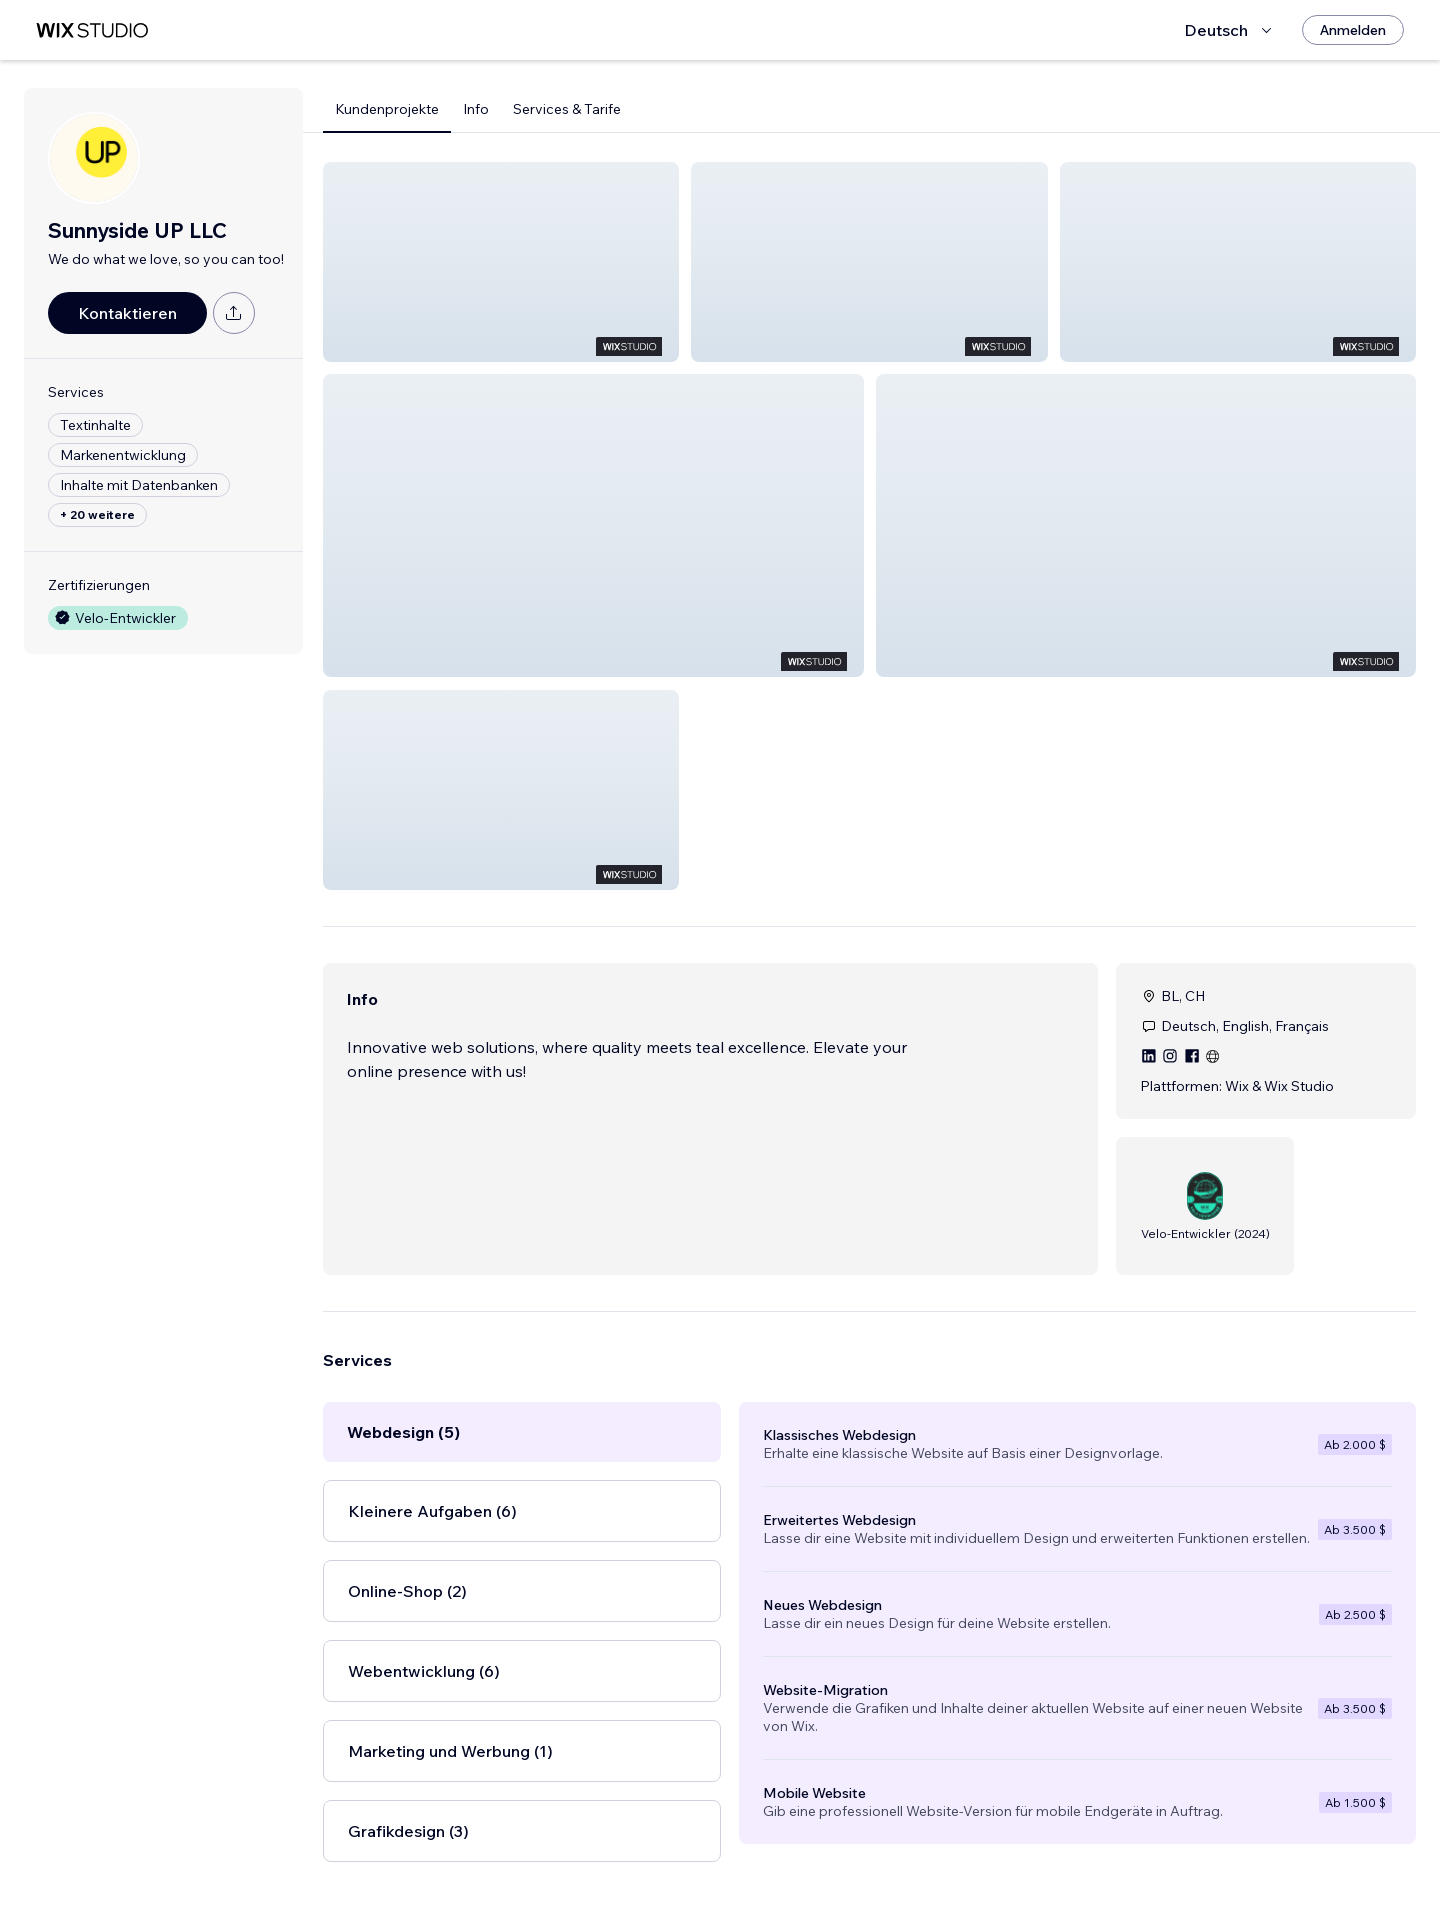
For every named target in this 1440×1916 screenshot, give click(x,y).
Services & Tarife (567, 109)
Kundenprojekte (387, 109)
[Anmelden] (1353, 30)
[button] (501, 262)
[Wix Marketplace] (92, 30)
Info (476, 109)
